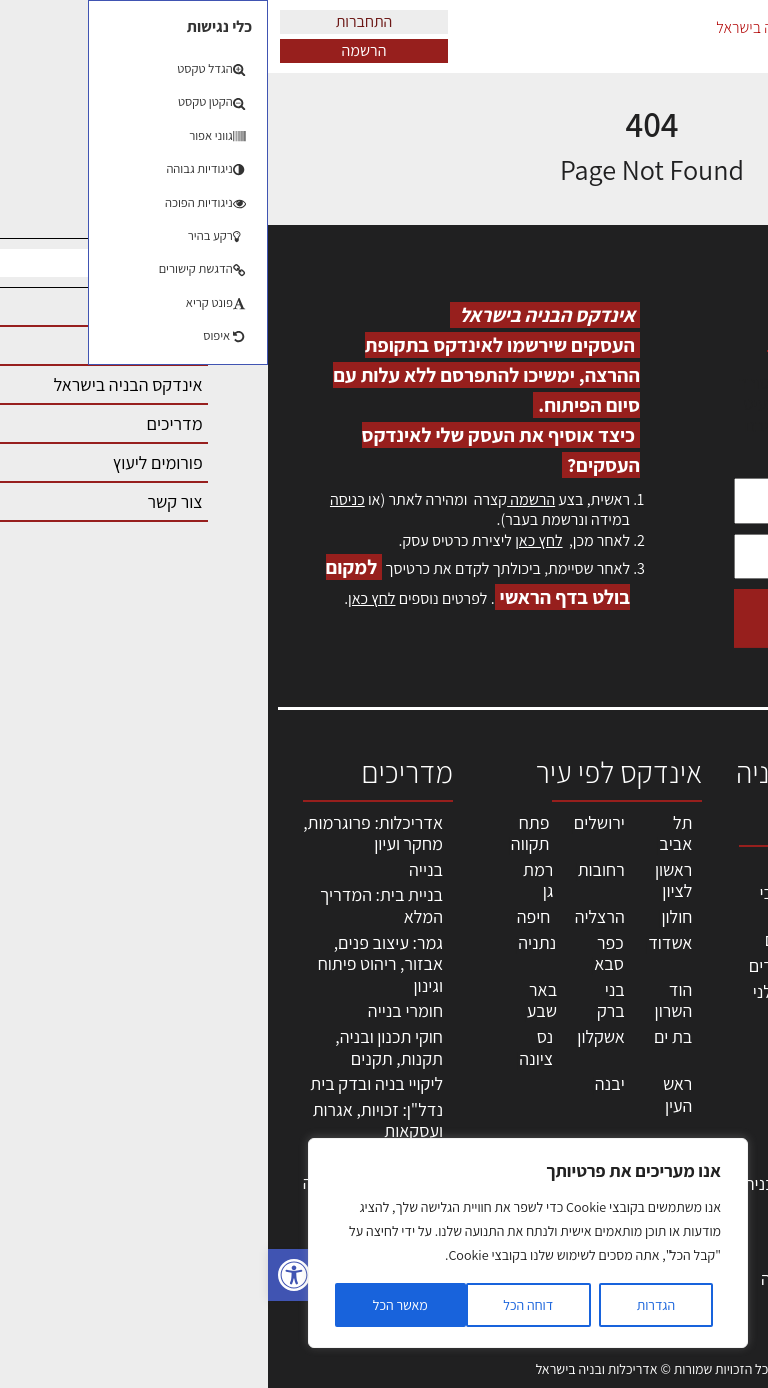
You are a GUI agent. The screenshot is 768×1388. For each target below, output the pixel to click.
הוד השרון (406, 1000)
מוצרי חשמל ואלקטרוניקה (568, 1147)
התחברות (96, 21)
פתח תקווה (262, 833)
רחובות (333, 869)
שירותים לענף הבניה (544, 1183)
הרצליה (332, 916)
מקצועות (582, 867)
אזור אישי (715, 1081)
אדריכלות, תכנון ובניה (710, 876)
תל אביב (407, 833)
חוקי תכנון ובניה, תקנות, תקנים (121, 1047)
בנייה (158, 869)
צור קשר (718, 1145)
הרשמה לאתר (700, 1102)
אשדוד (402, 942)
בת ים (405, 1036)
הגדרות (388, 1305)
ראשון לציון (405, 880)
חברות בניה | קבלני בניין (548, 1002)
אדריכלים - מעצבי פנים (552, 903)
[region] (260, 1243)
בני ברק (343, 1000)
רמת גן (270, 880)
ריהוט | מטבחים (560, 1111)
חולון (409, 916)
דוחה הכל (260, 1305)
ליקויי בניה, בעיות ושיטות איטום (703, 973)
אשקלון (332, 1036)
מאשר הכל (132, 1305)
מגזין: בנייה (709, 1189)
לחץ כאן (270, 540)
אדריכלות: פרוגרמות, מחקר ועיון (105, 833)
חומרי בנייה (137, 1010)
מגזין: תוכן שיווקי (712, 1221)
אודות (726, 1167)
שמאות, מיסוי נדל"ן (702, 919)
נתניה (269, 942)
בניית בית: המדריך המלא (113, 905)
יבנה (342, 1083)
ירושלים (331, 822)
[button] (26, 1275)
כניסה (79, 499)
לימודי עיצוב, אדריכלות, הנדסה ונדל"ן (552, 1278)
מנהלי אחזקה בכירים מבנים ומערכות (701, 1038)
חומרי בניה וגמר (558, 1085)
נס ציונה (268, 1047)
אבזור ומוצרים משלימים (564, 1220)
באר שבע (274, 1000)
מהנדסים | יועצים (554, 939)
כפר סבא (341, 953)
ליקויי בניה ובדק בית (108, 1083)
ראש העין (409, 1094)
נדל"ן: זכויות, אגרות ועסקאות (110, 1120)
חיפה (266, 916)
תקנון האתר (707, 1253)
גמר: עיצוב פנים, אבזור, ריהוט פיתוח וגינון (112, 964)
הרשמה (96, 50)
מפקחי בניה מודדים (546, 965)
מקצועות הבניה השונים (560, 1049)
